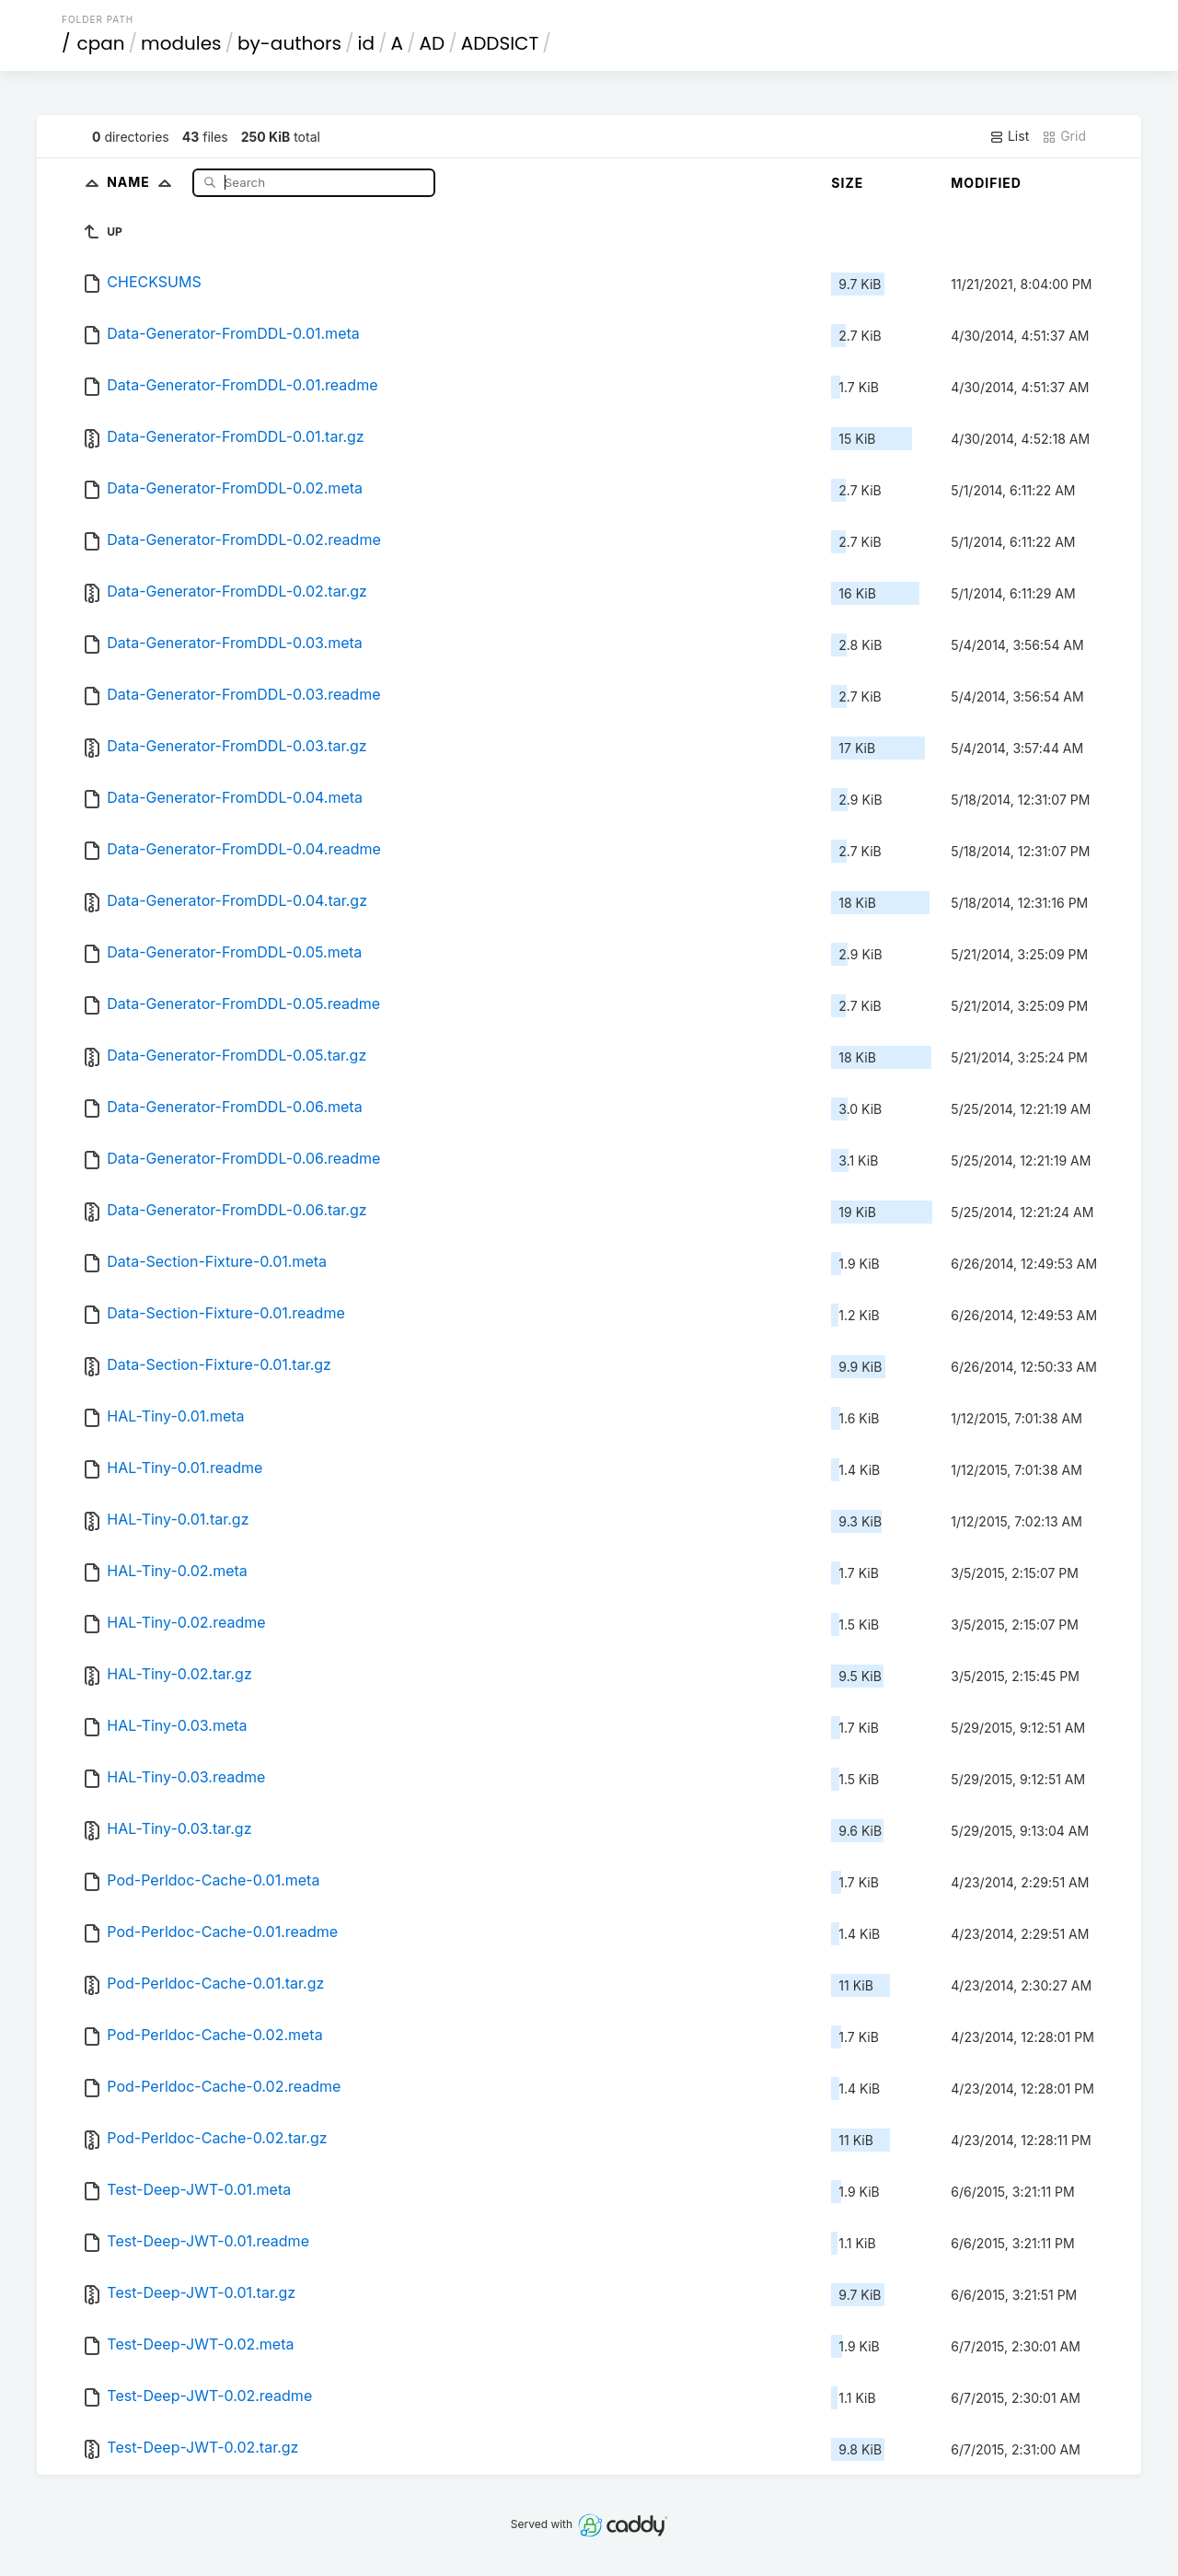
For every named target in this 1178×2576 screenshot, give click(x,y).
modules (181, 43)
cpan (101, 43)
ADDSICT (500, 43)
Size (847, 183)
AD (432, 43)
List (1009, 136)
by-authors (289, 43)
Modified (986, 183)
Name (143, 182)
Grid (1064, 136)
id (366, 43)
